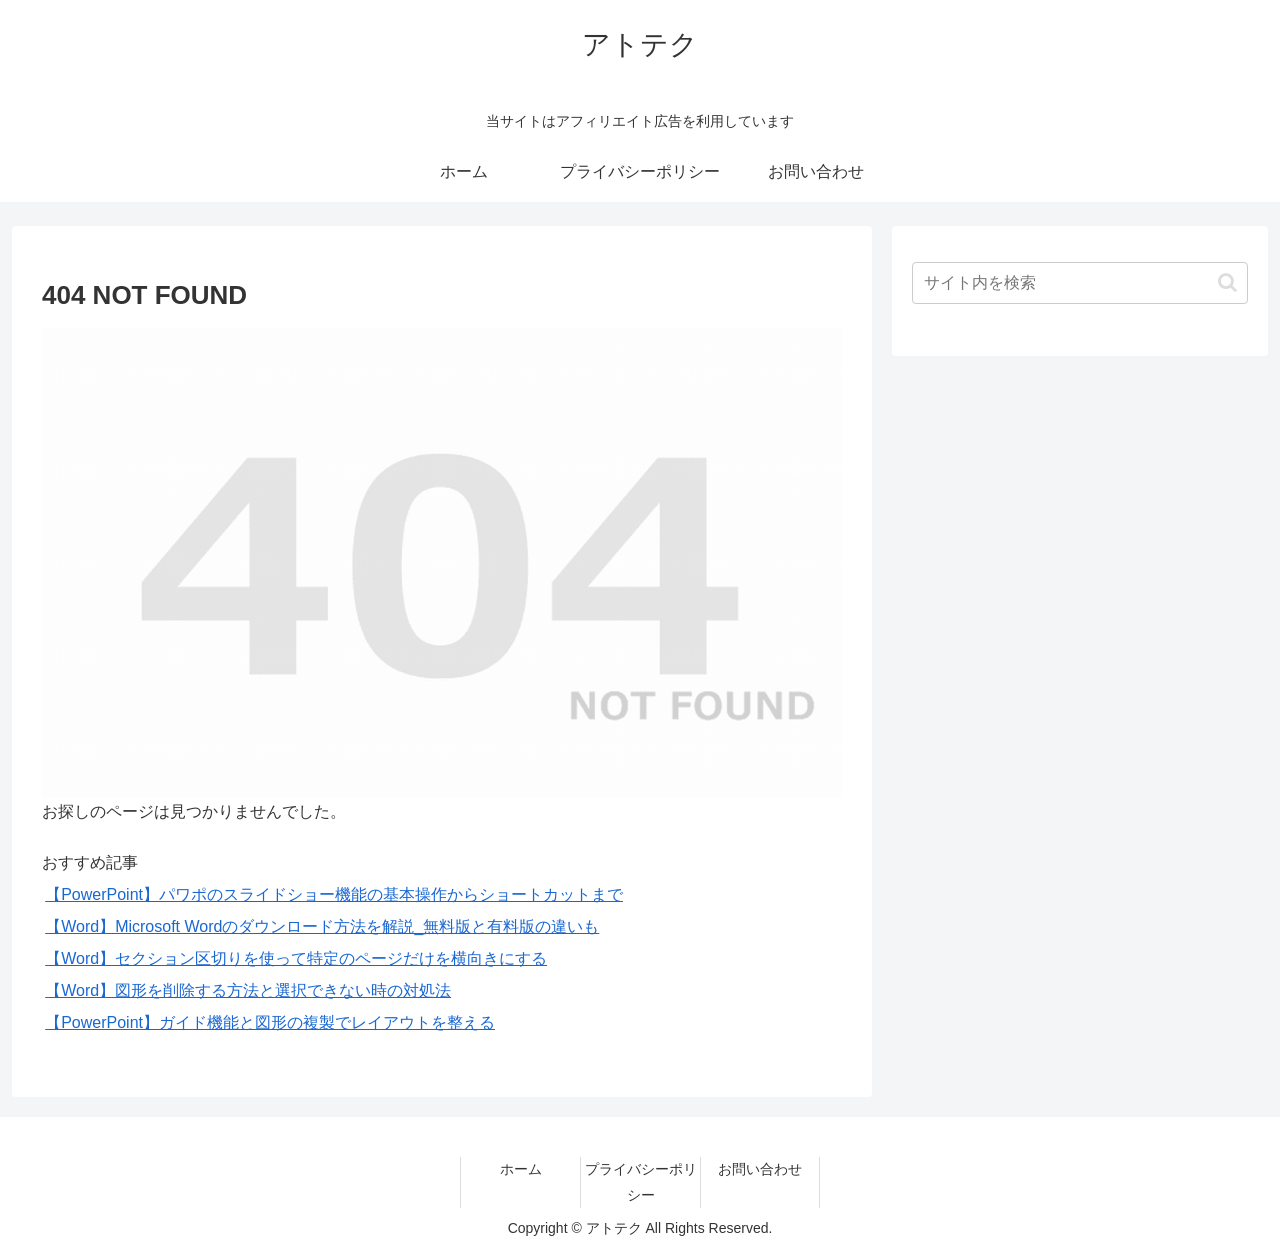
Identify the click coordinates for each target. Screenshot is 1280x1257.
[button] (1227, 282)
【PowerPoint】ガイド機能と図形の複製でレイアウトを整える (270, 1022)
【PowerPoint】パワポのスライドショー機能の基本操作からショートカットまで (334, 894)
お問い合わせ (760, 1169)
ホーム (521, 1169)
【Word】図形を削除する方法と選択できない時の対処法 (248, 990)
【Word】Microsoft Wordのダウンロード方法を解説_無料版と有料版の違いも (322, 926)
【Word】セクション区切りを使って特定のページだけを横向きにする (296, 958)
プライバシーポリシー (641, 1181)
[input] (1080, 283)
